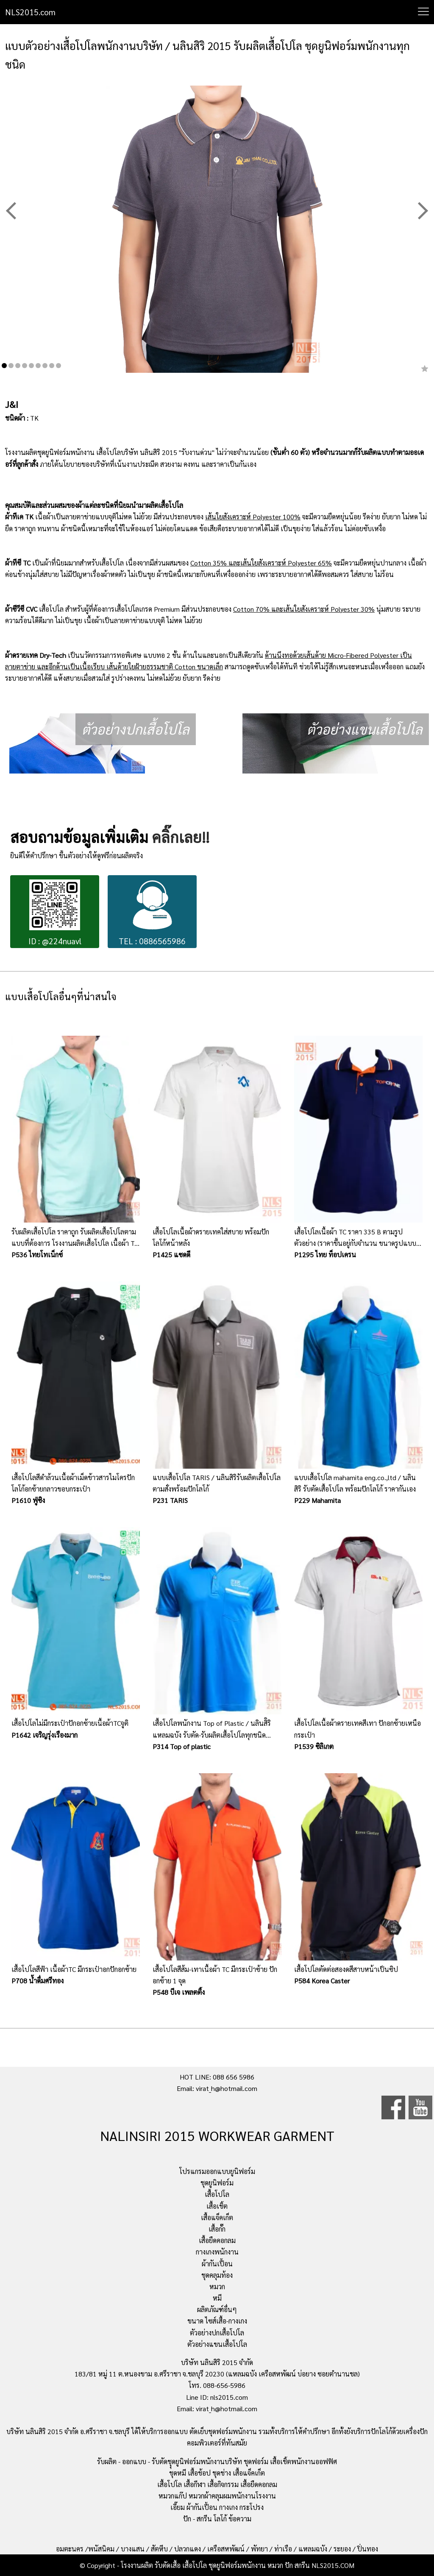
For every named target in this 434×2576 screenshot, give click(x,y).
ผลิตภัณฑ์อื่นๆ (217, 2309)
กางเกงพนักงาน (217, 2251)
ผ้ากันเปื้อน (217, 2263)
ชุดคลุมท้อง (217, 2275)
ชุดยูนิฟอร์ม (217, 2182)
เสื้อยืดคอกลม (217, 2240)
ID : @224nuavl (54, 912)
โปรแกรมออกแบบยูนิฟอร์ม (217, 2171)
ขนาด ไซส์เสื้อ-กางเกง (217, 2320)
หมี (217, 2297)
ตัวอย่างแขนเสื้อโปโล (217, 2344)
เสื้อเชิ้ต (217, 2206)
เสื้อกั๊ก (217, 2228)
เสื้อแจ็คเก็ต (217, 2217)
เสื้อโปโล (217, 2194)
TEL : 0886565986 (152, 912)
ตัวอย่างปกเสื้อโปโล (217, 2332)
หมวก (217, 2286)
